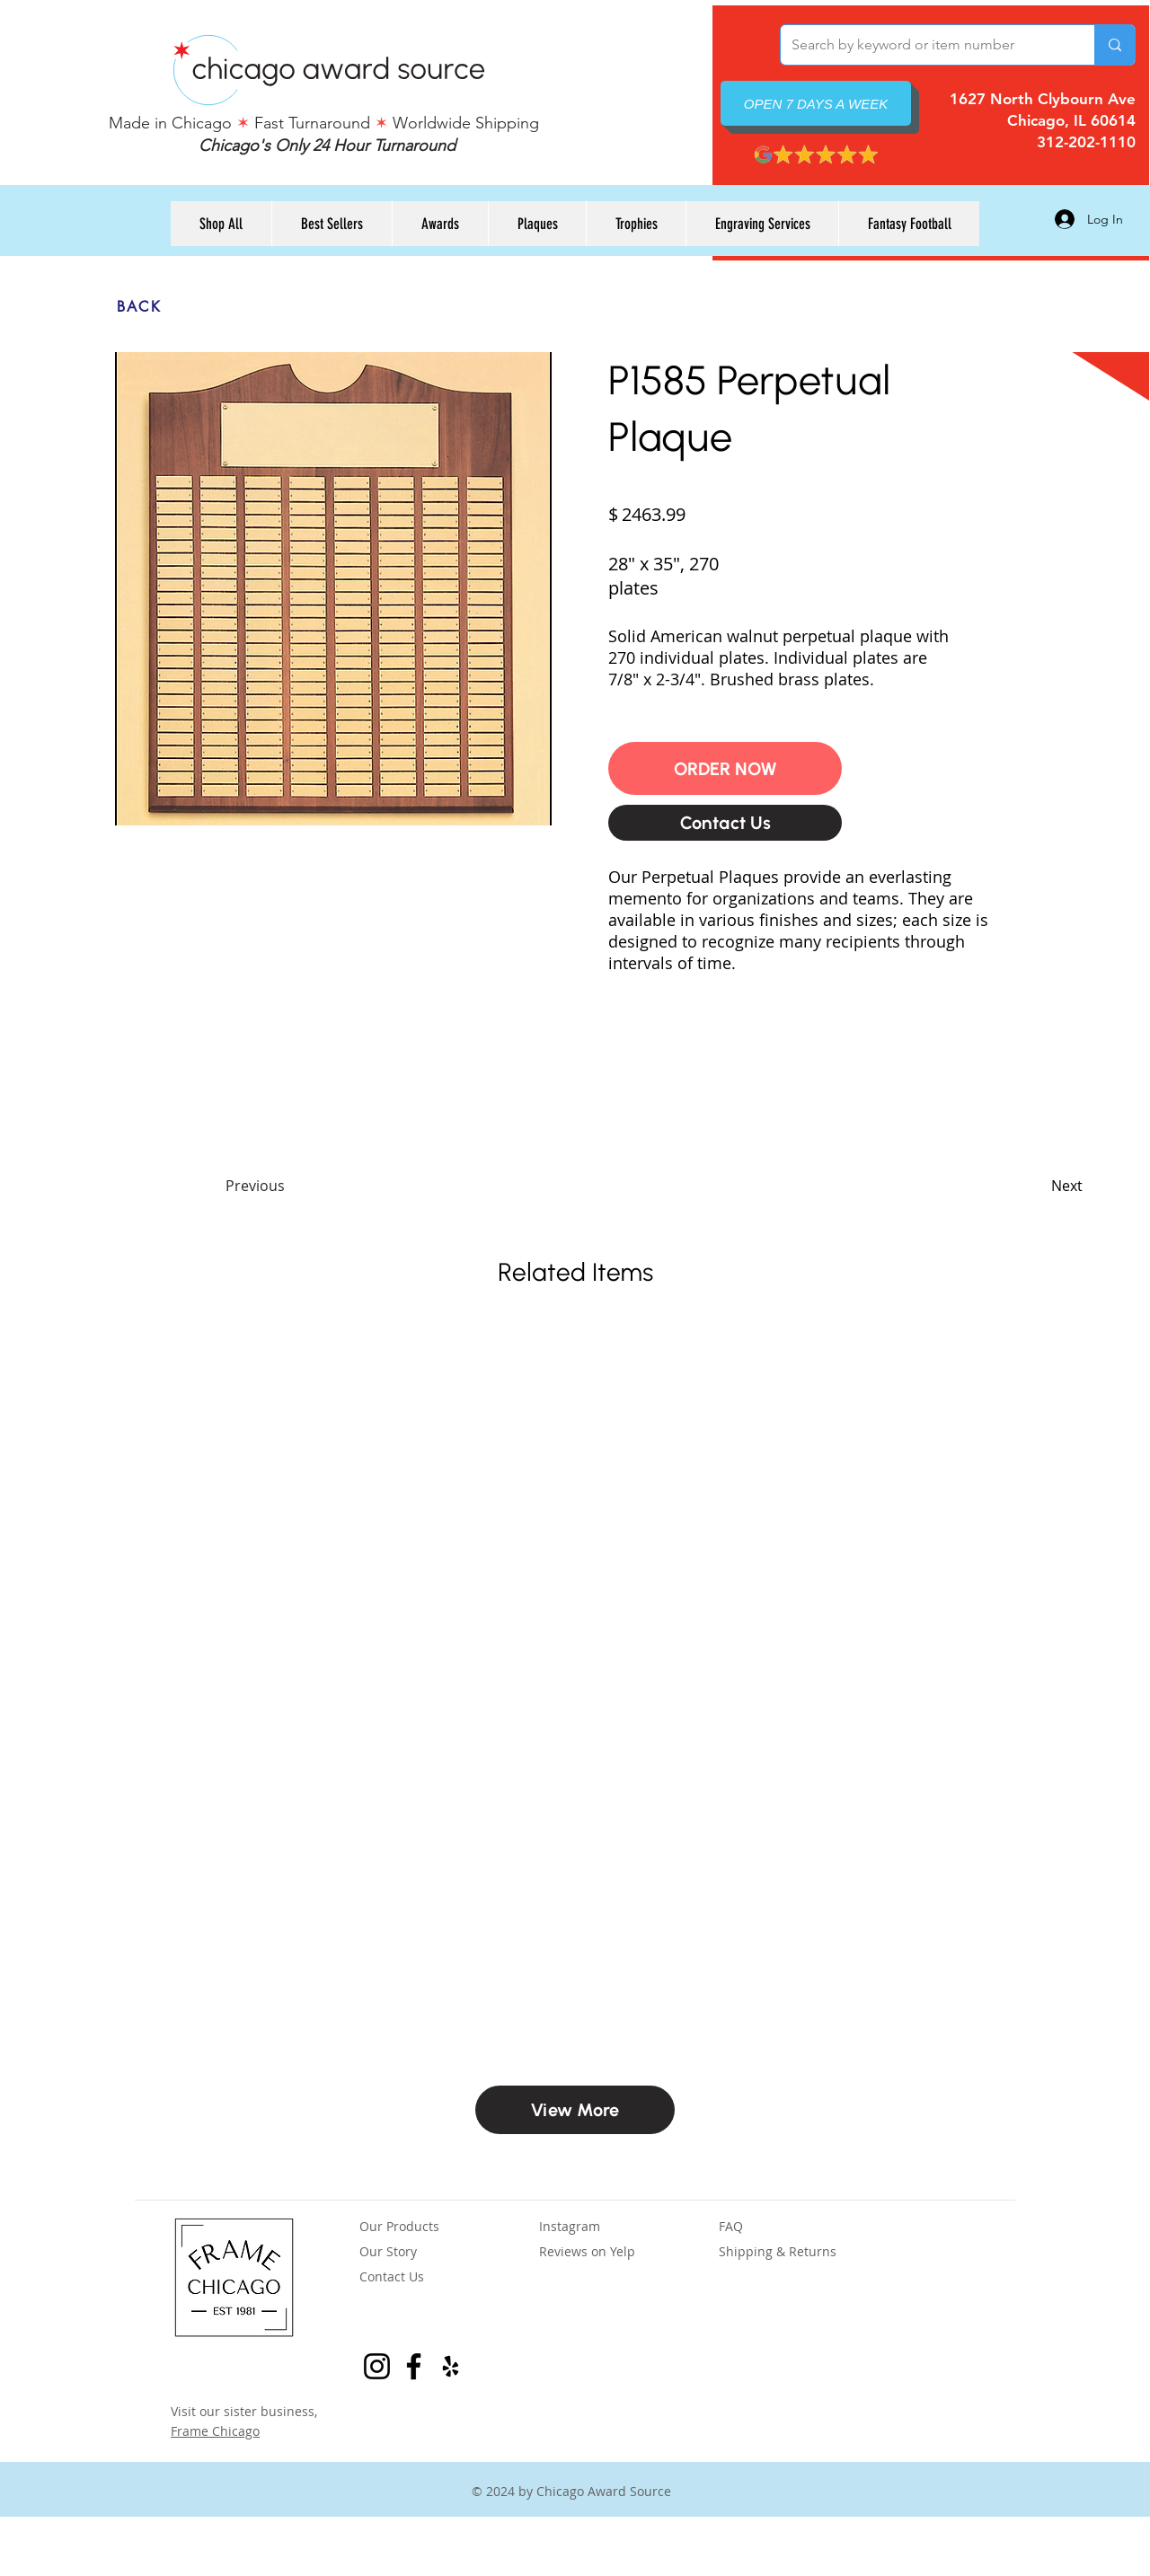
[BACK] (139, 306)
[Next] (1038, 1186)
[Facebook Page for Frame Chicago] (413, 2366)
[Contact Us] (725, 823)
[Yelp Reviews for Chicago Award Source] (450, 2366)
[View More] (575, 2110)
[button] (725, 768)
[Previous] (285, 1186)
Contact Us (391, 2276)
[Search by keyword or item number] (924, 45)
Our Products (399, 2226)
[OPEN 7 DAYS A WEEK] (816, 103)
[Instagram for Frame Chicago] (376, 2366)
